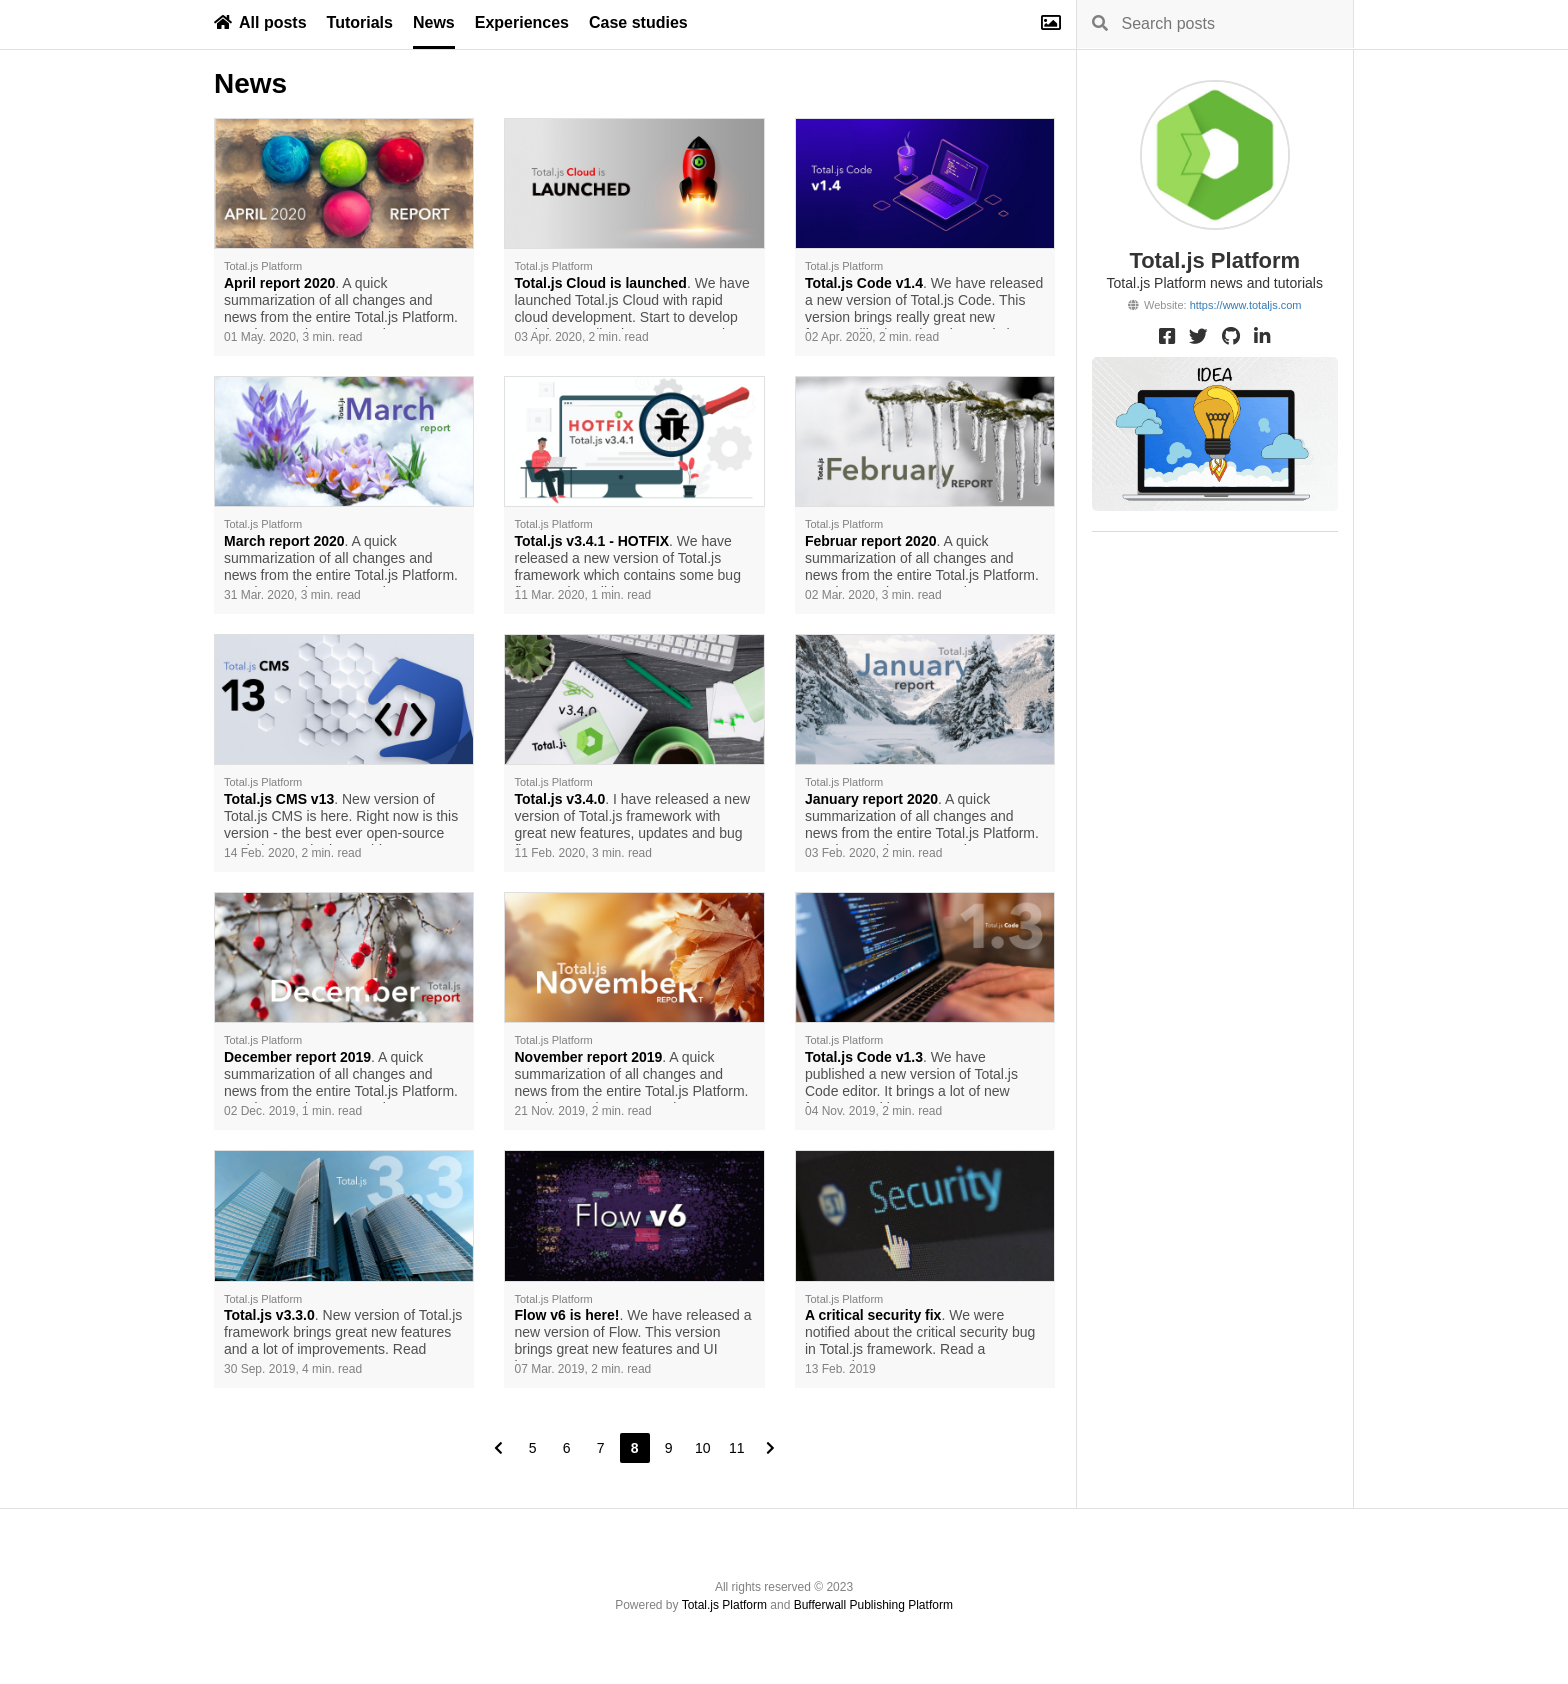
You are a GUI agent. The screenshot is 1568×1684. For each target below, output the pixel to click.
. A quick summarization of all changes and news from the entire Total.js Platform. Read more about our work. (341, 302)
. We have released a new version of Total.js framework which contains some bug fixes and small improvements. (627, 560)
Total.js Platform (724, 1605)
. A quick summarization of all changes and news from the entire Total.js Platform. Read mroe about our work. (341, 1076)
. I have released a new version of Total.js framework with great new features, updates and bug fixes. (632, 818)
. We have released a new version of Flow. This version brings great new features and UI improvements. (632, 1334)
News (434, 22)
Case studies (638, 22)
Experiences (522, 22)
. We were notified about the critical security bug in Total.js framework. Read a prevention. (920, 1334)
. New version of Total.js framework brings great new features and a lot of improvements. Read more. (343, 1334)
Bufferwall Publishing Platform (873, 1605)
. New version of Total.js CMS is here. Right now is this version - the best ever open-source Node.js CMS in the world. (341, 818)
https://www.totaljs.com (1246, 305)
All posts (260, 22)
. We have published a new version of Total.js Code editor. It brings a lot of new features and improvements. (911, 1076)
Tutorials (360, 22)
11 (737, 1448)
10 (703, 1448)
